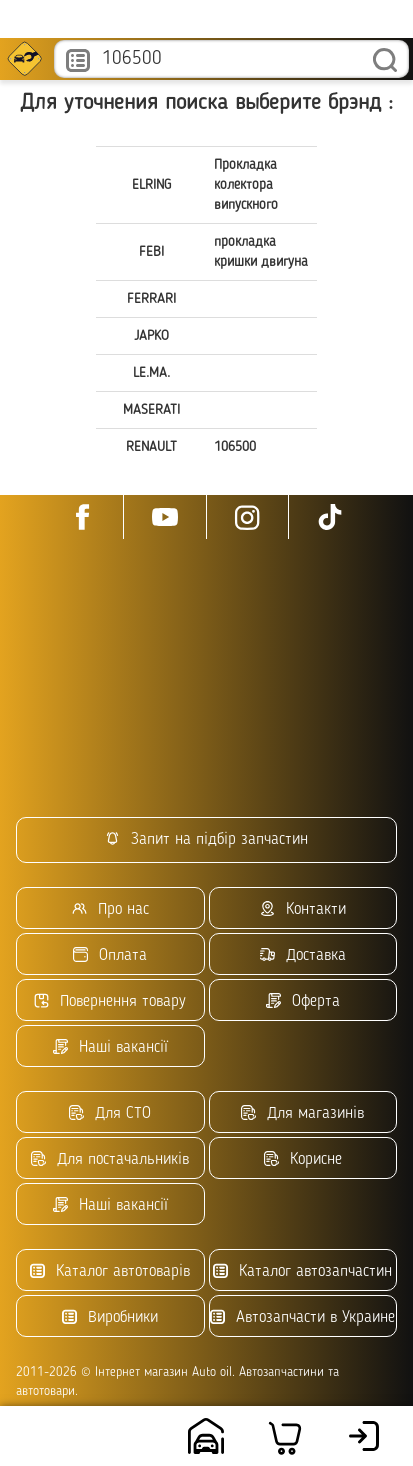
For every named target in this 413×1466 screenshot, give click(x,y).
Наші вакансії (110, 1047)
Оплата (110, 955)
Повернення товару (110, 1001)
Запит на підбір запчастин (206, 839)
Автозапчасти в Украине (302, 1317)
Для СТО (110, 1113)
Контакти (303, 909)
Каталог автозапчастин (302, 1271)
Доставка (303, 955)
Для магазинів (302, 1113)
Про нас (110, 909)
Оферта (303, 1001)
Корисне (303, 1159)
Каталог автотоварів (110, 1271)
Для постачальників (110, 1159)
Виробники (110, 1317)
